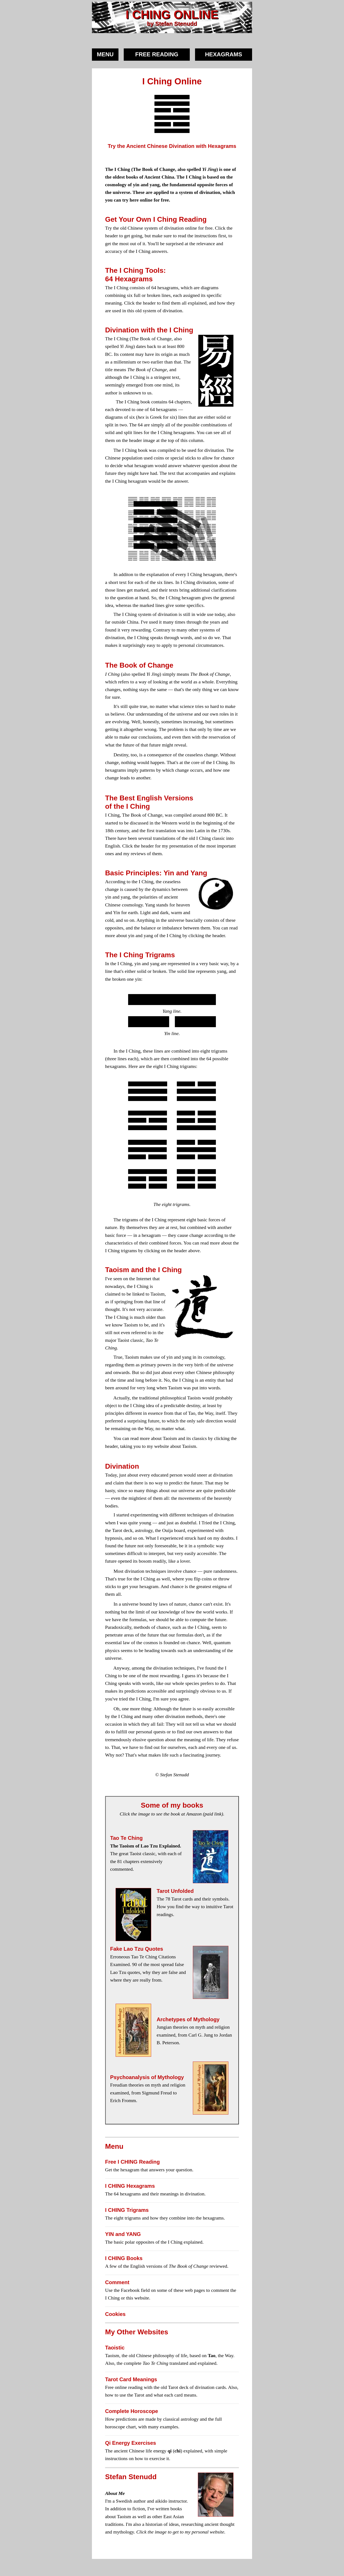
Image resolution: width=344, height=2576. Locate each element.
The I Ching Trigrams (140, 955)
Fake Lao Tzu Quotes (136, 1949)
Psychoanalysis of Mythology (147, 2077)
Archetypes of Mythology (188, 2019)
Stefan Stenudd (131, 2477)
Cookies (115, 2314)
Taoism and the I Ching (143, 1270)
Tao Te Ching (126, 1838)
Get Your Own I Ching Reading (156, 219)
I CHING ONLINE (171, 14)
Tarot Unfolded (175, 1891)
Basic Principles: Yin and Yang (156, 873)
